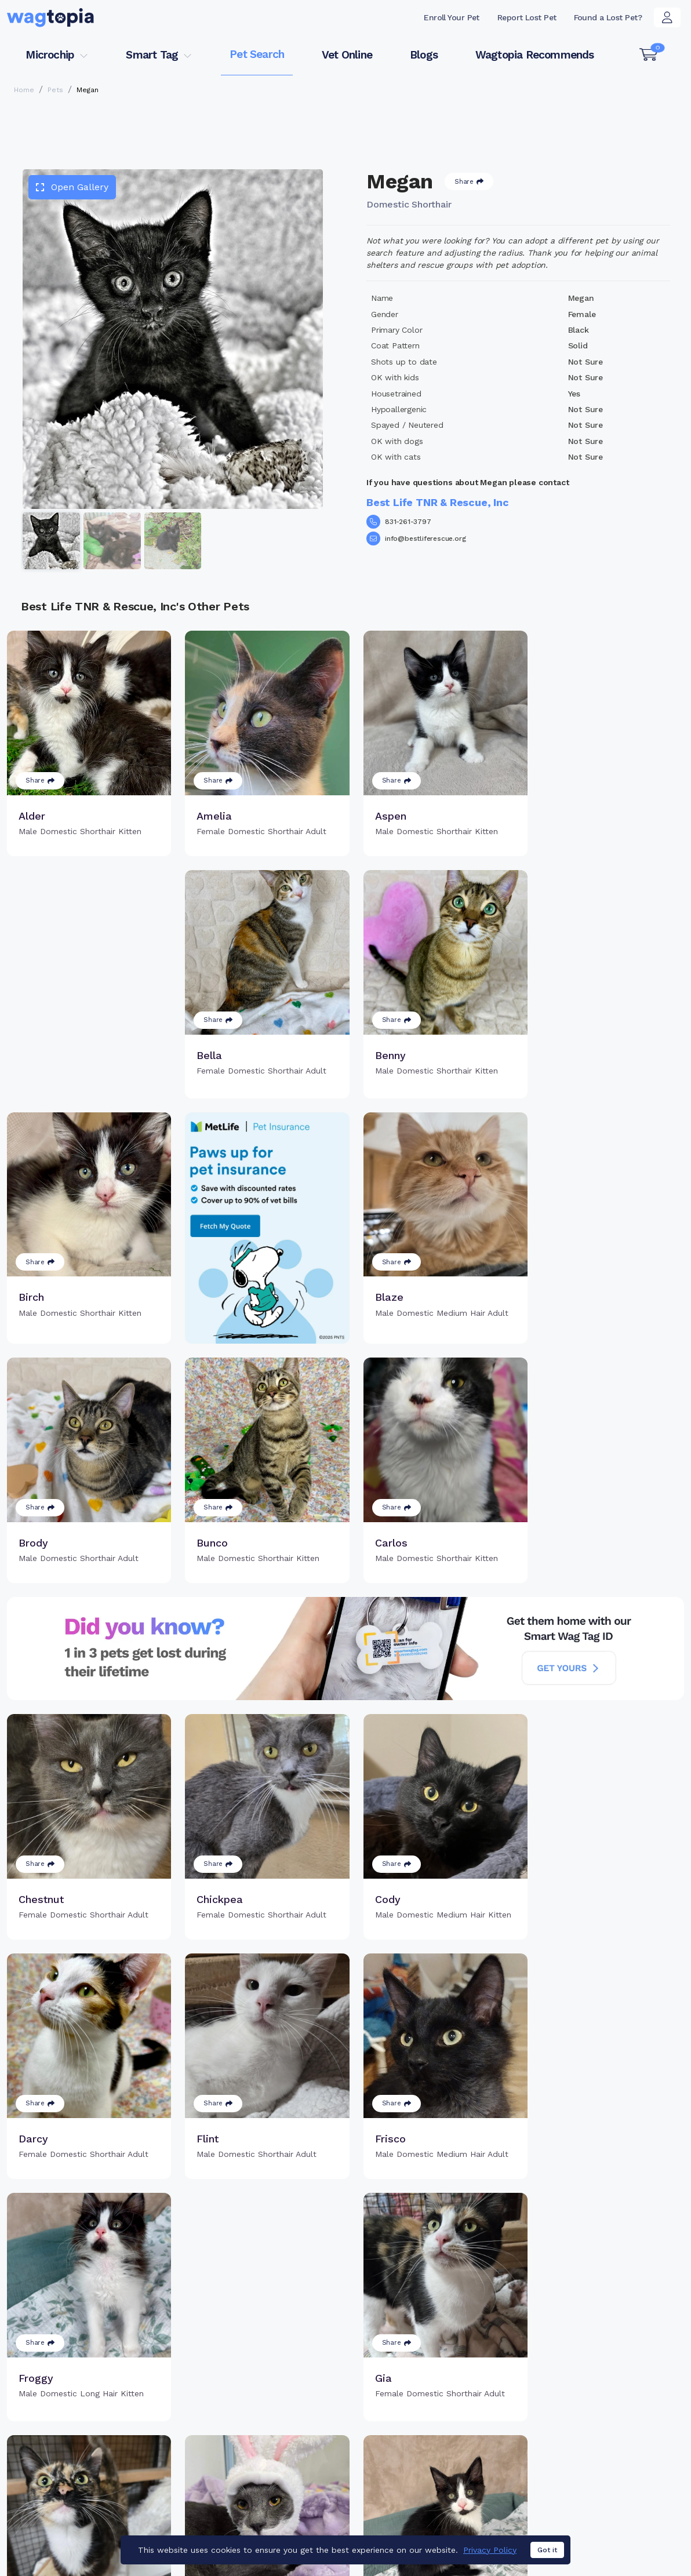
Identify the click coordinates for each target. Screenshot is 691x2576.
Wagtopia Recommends (534, 54)
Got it (547, 2550)
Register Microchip (276, 2450)
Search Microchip (273, 2469)
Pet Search (257, 54)
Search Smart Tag (429, 2456)
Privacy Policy (490, 2550)
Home (24, 90)
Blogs (424, 54)
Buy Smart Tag (421, 2418)
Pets (55, 90)
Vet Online (347, 54)
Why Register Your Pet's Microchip (287, 2425)
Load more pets (345, 2270)
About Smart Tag (426, 2474)
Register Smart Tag (431, 2437)
